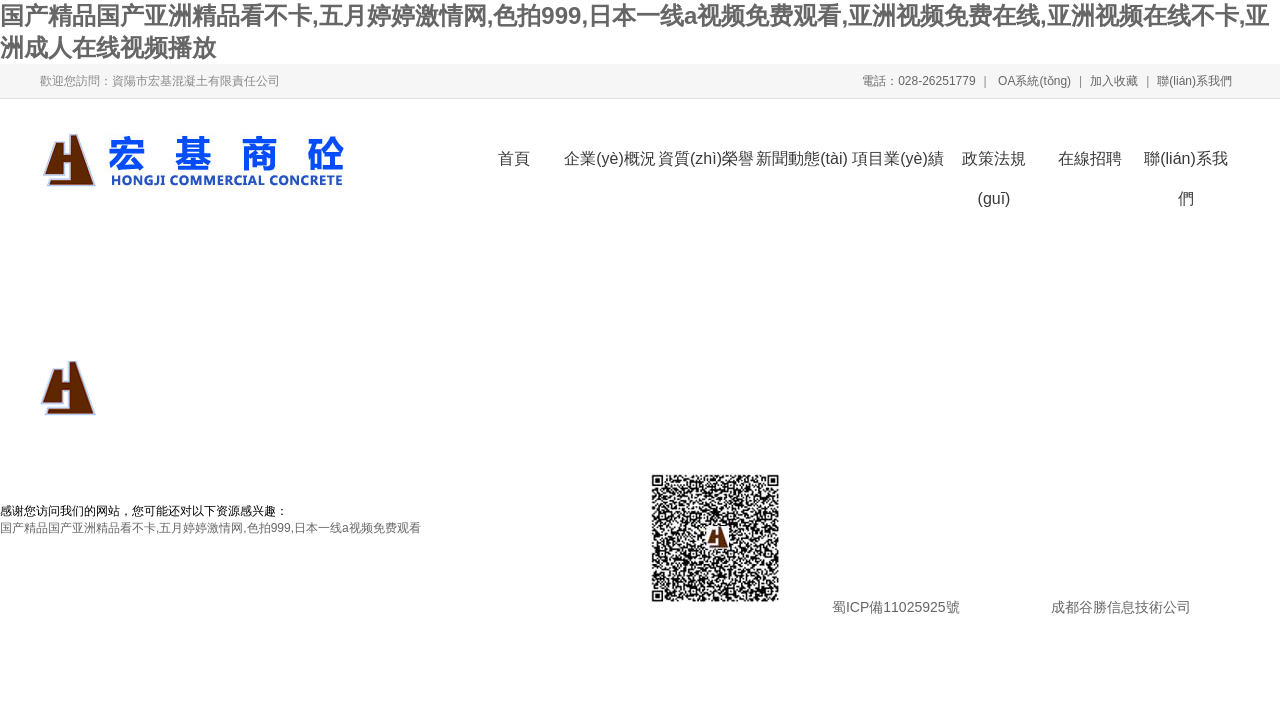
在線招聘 (1090, 158)
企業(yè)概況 (610, 158)
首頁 (514, 158)
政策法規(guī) (994, 164)
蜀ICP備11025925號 (895, 607)
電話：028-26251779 (918, 81)
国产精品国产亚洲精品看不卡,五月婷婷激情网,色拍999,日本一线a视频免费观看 (210, 528)
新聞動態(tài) (802, 158)
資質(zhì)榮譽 (706, 158)
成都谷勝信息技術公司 (1119, 607)
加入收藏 (1114, 81)
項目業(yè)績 (898, 158)
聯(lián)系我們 (1194, 81)
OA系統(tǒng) (1033, 81)
